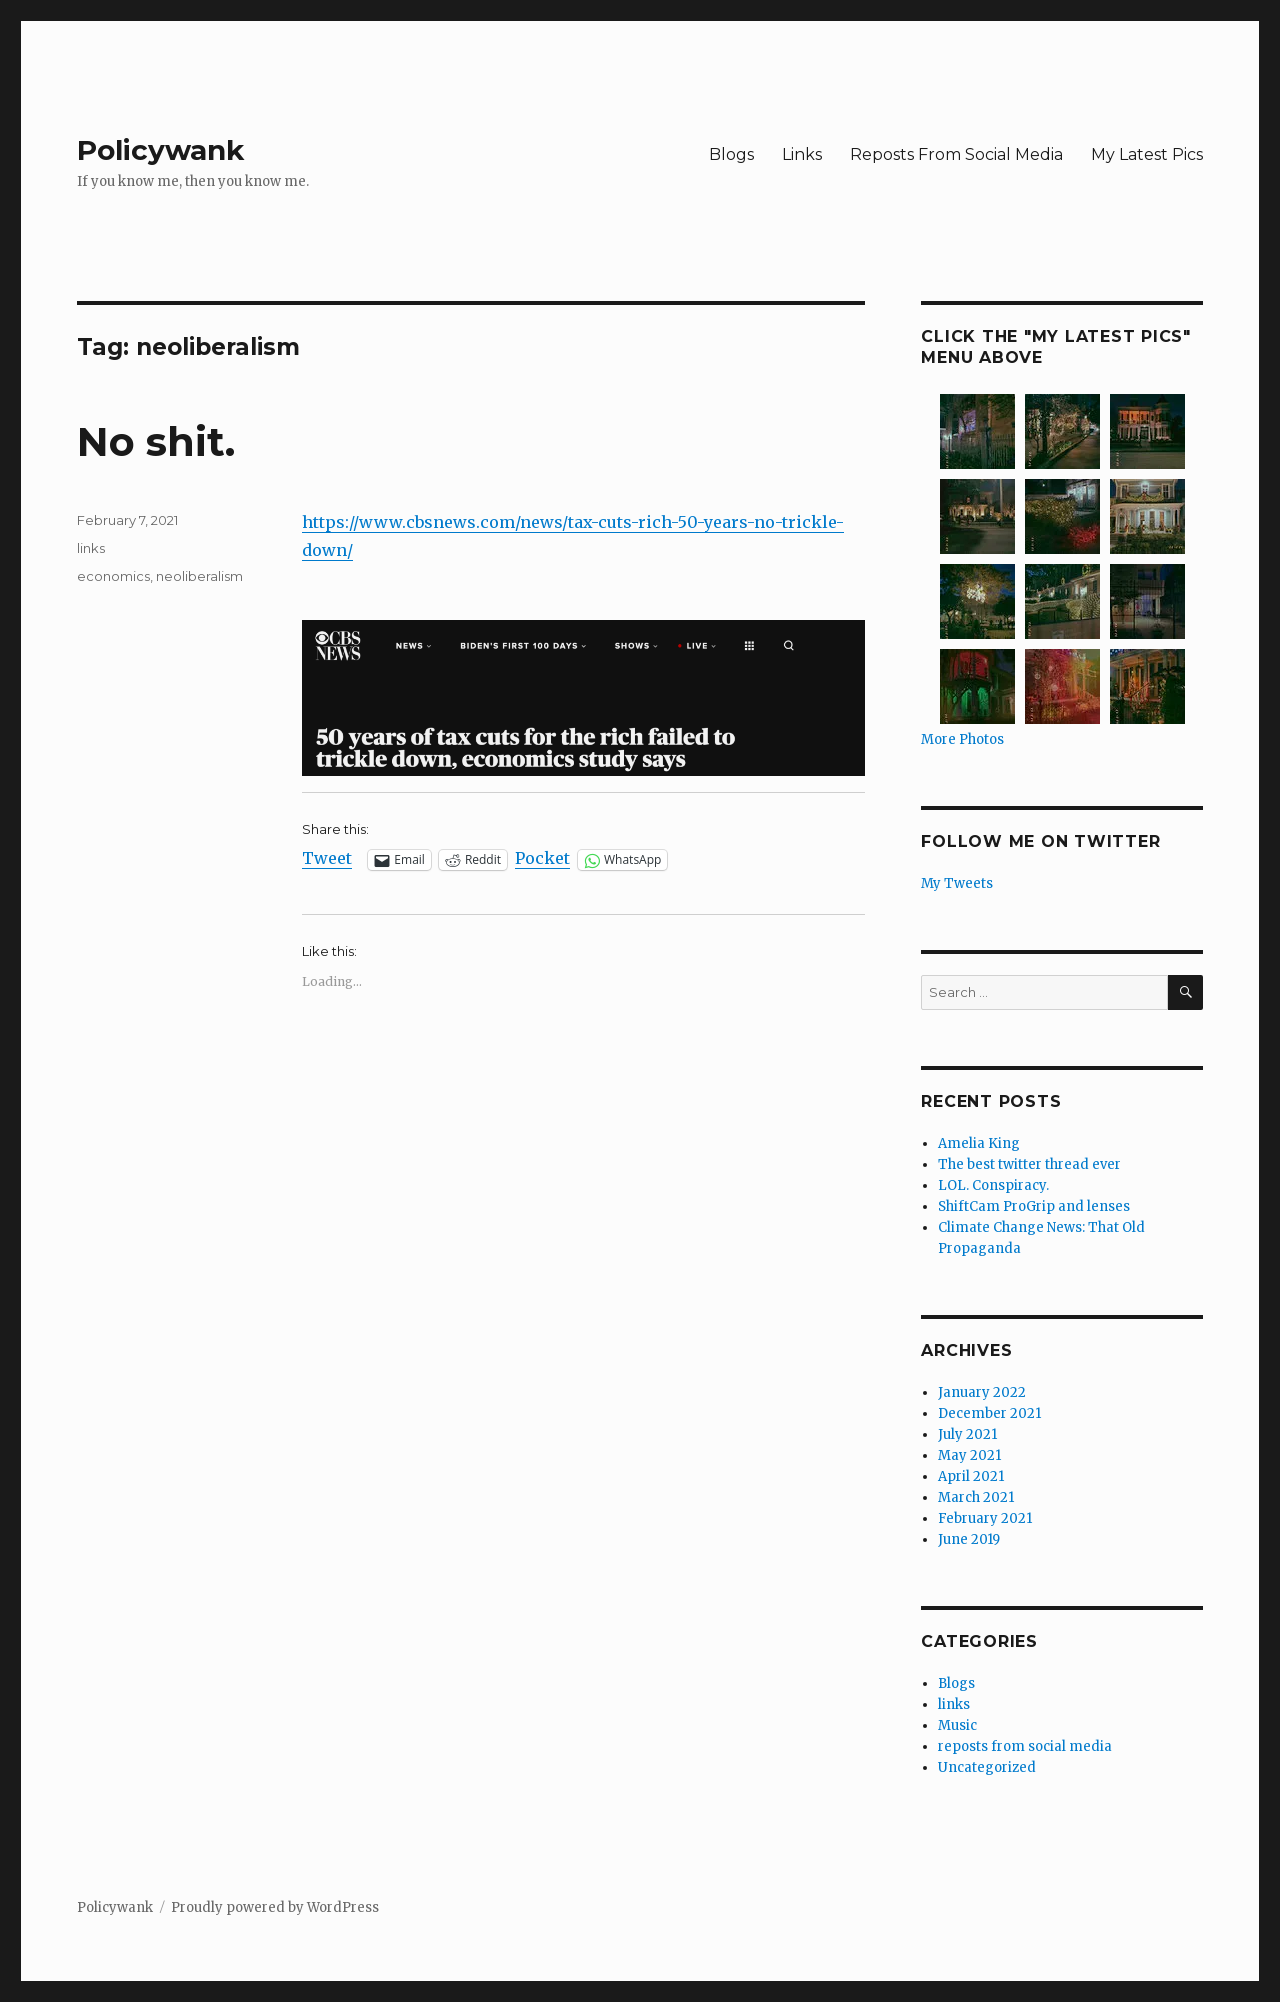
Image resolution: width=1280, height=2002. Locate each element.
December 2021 (989, 1413)
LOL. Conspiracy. (993, 1185)
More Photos (962, 739)
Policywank (160, 150)
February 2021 (985, 1518)
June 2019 (969, 1539)
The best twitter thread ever (1029, 1164)
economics (113, 576)
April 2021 (971, 1476)
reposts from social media (1025, 1746)
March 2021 (976, 1497)
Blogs (731, 154)
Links (802, 154)
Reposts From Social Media (956, 154)
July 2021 (967, 1434)
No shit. (156, 441)
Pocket (542, 858)
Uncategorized (987, 1767)
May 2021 (969, 1455)
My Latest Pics (1147, 154)
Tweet (327, 859)
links (91, 548)
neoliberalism (199, 576)
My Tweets (957, 883)
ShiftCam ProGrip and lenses (1034, 1206)
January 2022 (982, 1392)
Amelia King (979, 1143)
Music (957, 1725)
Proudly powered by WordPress (275, 1907)
